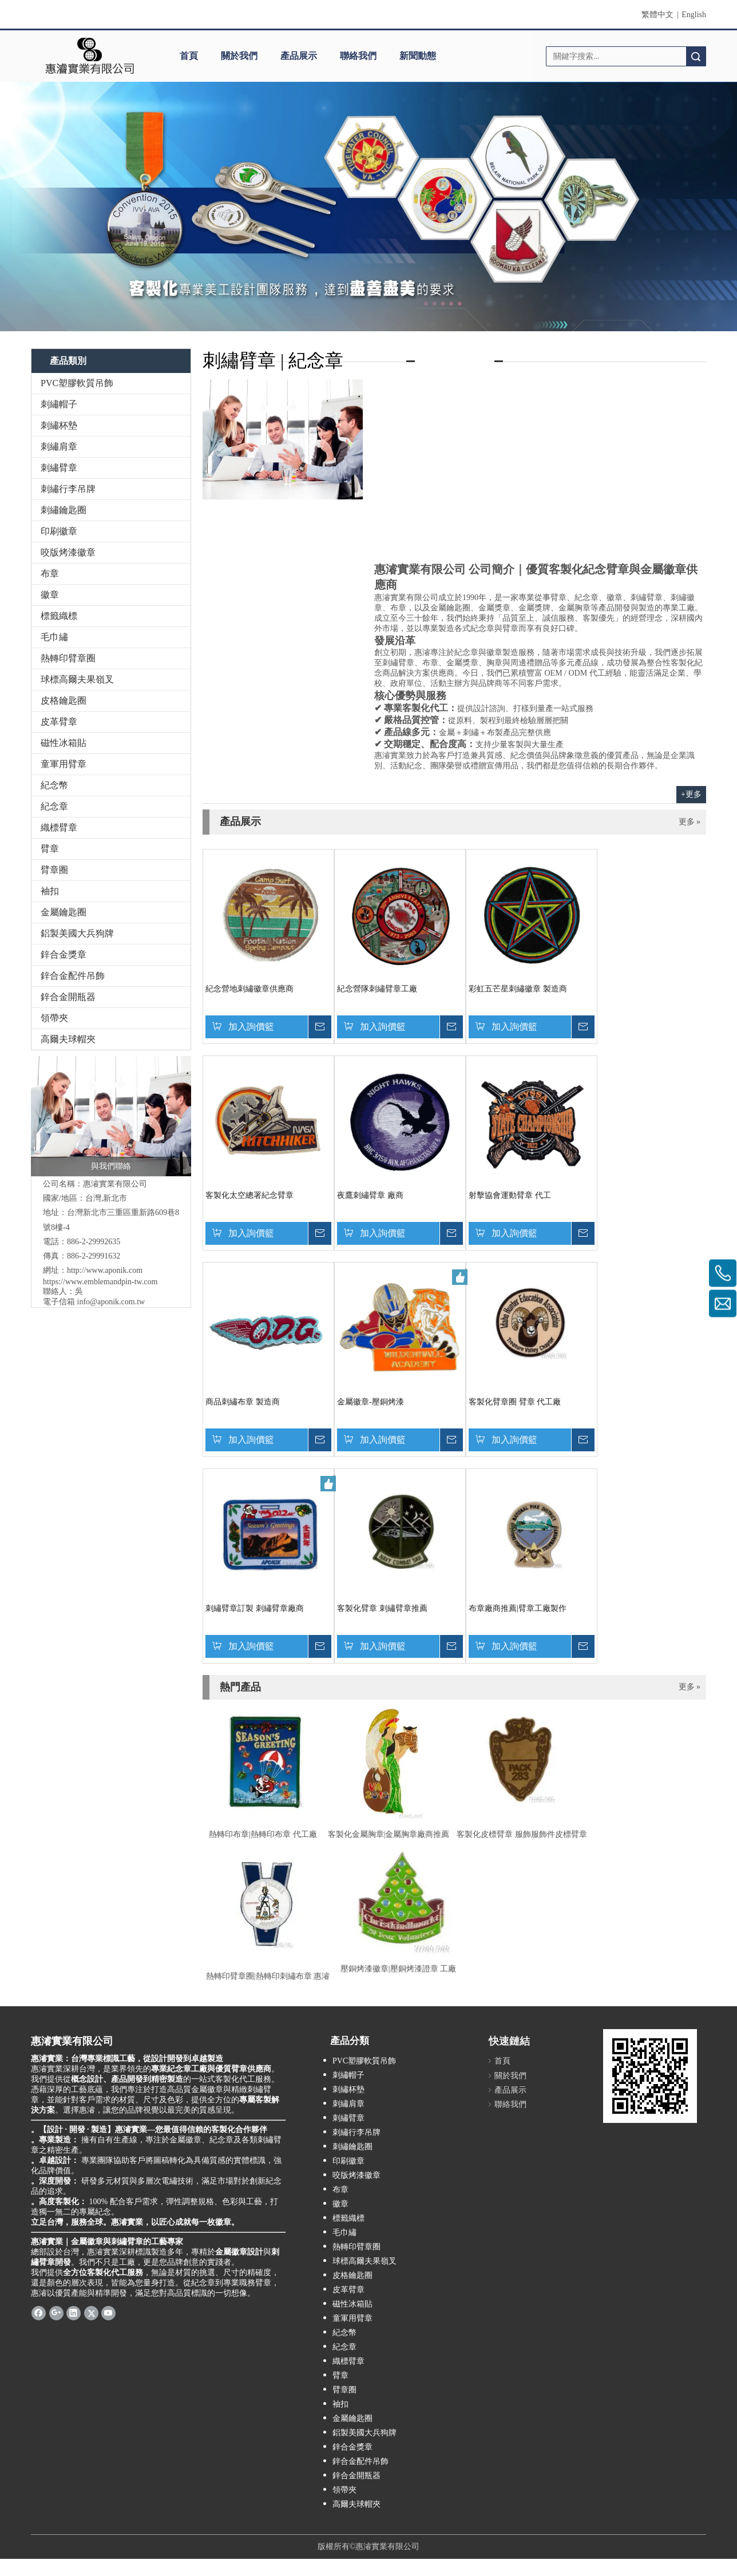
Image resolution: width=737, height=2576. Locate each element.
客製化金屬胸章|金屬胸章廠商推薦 (389, 1834)
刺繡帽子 (59, 404)
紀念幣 (54, 785)
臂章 (50, 849)
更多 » (690, 822)
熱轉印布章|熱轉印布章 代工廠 (262, 1834)
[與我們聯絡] (111, 1116)
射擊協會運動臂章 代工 (510, 1195)
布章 (50, 573)
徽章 (50, 595)
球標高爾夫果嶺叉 (77, 679)
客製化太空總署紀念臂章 (249, 1195)
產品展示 (298, 56)
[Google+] (56, 2312)
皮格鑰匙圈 (63, 700)
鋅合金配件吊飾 (73, 976)
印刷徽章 (59, 531)
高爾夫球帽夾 (68, 1039)
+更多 (691, 794)
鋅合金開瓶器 (68, 997)
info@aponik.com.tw (111, 1301)
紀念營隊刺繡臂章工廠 (377, 989)
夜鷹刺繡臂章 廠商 (370, 1195)
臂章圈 (54, 870)
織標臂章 (59, 827)
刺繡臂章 (59, 468)
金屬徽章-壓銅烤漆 (370, 1402)
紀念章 (54, 806)
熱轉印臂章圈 (68, 658)
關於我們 (239, 56)
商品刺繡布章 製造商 (242, 1402)
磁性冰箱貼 (63, 743)
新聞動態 (417, 56)
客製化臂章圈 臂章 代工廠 (515, 1402)
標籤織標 (59, 616)
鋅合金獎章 (63, 954)
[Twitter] (91, 2312)
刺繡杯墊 (59, 425)
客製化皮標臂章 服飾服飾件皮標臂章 (522, 1834)
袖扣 (50, 891)
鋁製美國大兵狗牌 (77, 933)
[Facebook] (38, 2312)
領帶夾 (54, 1018)
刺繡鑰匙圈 (63, 510)
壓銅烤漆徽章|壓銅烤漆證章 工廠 (398, 1968)
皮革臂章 (59, 722)
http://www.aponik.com (104, 1270)
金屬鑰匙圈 (63, 912)
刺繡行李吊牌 (68, 489)
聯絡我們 (358, 56)
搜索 (696, 56)
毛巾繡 (54, 637)
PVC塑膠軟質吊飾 (77, 383)
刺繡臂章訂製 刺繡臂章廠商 (254, 1608)
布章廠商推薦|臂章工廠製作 (517, 1608)
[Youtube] (108, 2312)
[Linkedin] (73, 2312)
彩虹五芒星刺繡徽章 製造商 (518, 989)
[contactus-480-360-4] (283, 439)
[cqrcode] (650, 2076)
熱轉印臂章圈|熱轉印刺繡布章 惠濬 (268, 1976)
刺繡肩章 (59, 446)
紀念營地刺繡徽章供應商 (249, 989)
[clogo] (89, 56)
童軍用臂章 (63, 764)
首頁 (189, 56)
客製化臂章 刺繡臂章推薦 (382, 1608)
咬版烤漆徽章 (68, 552)
